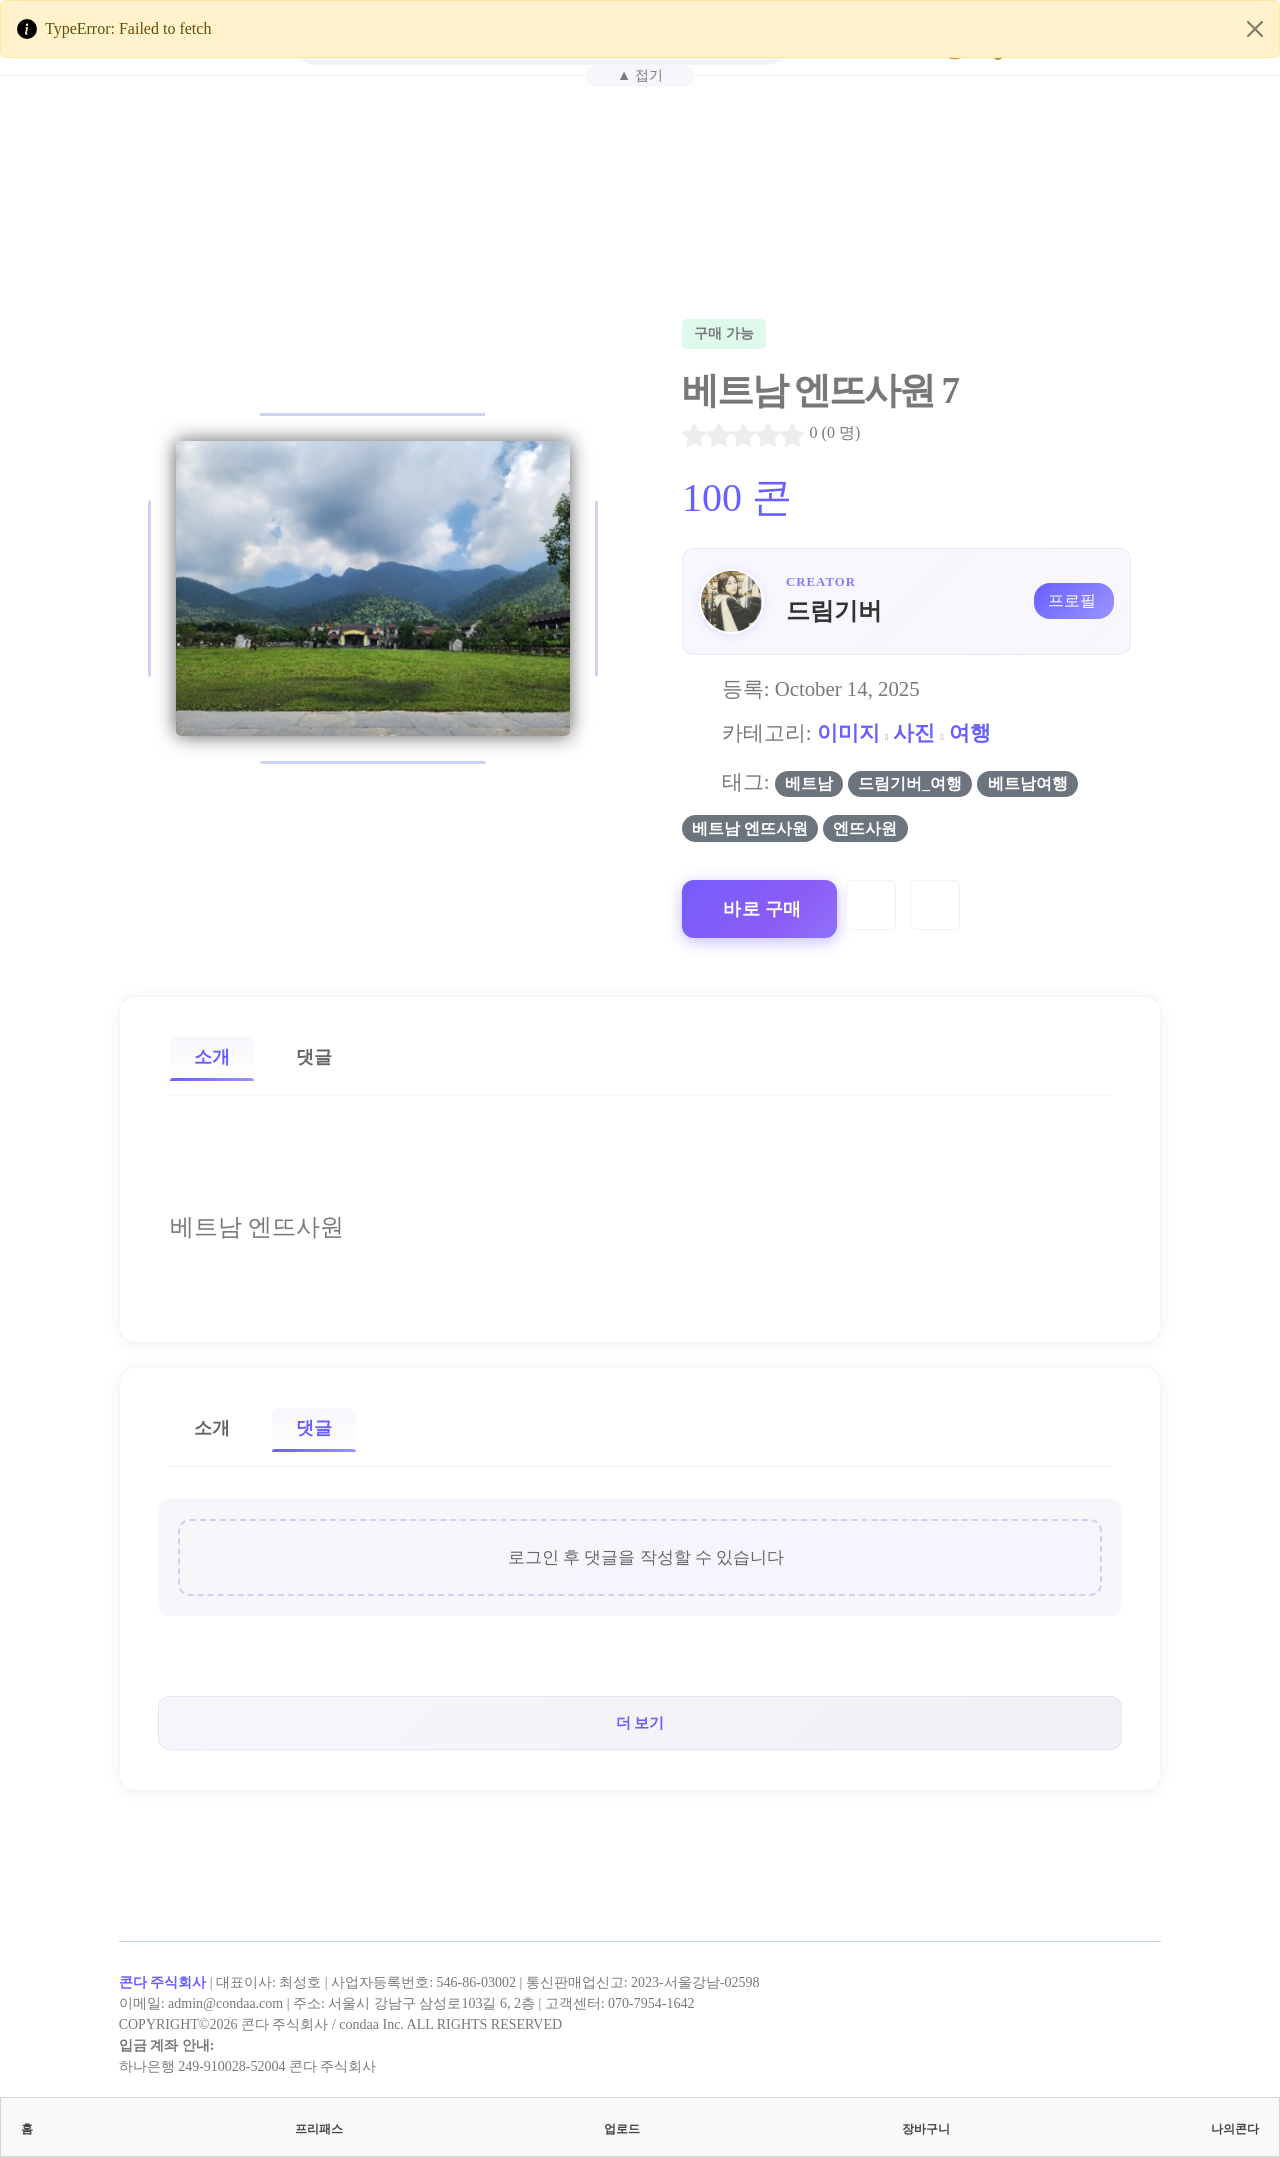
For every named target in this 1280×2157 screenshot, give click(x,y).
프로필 (1072, 600)
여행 (970, 732)
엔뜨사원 (865, 828)
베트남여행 (1028, 783)
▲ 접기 (640, 75)
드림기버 (834, 611)
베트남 (809, 783)
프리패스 (319, 2129)
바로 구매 (762, 909)
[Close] (1255, 29)
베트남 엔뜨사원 (750, 828)
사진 (914, 732)
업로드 (622, 2129)
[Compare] (935, 905)
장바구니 (926, 2129)
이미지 (848, 732)
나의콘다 (1235, 2129)
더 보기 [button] (640, 1722)
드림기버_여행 (910, 783)
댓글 (314, 1057)
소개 (212, 1057)
